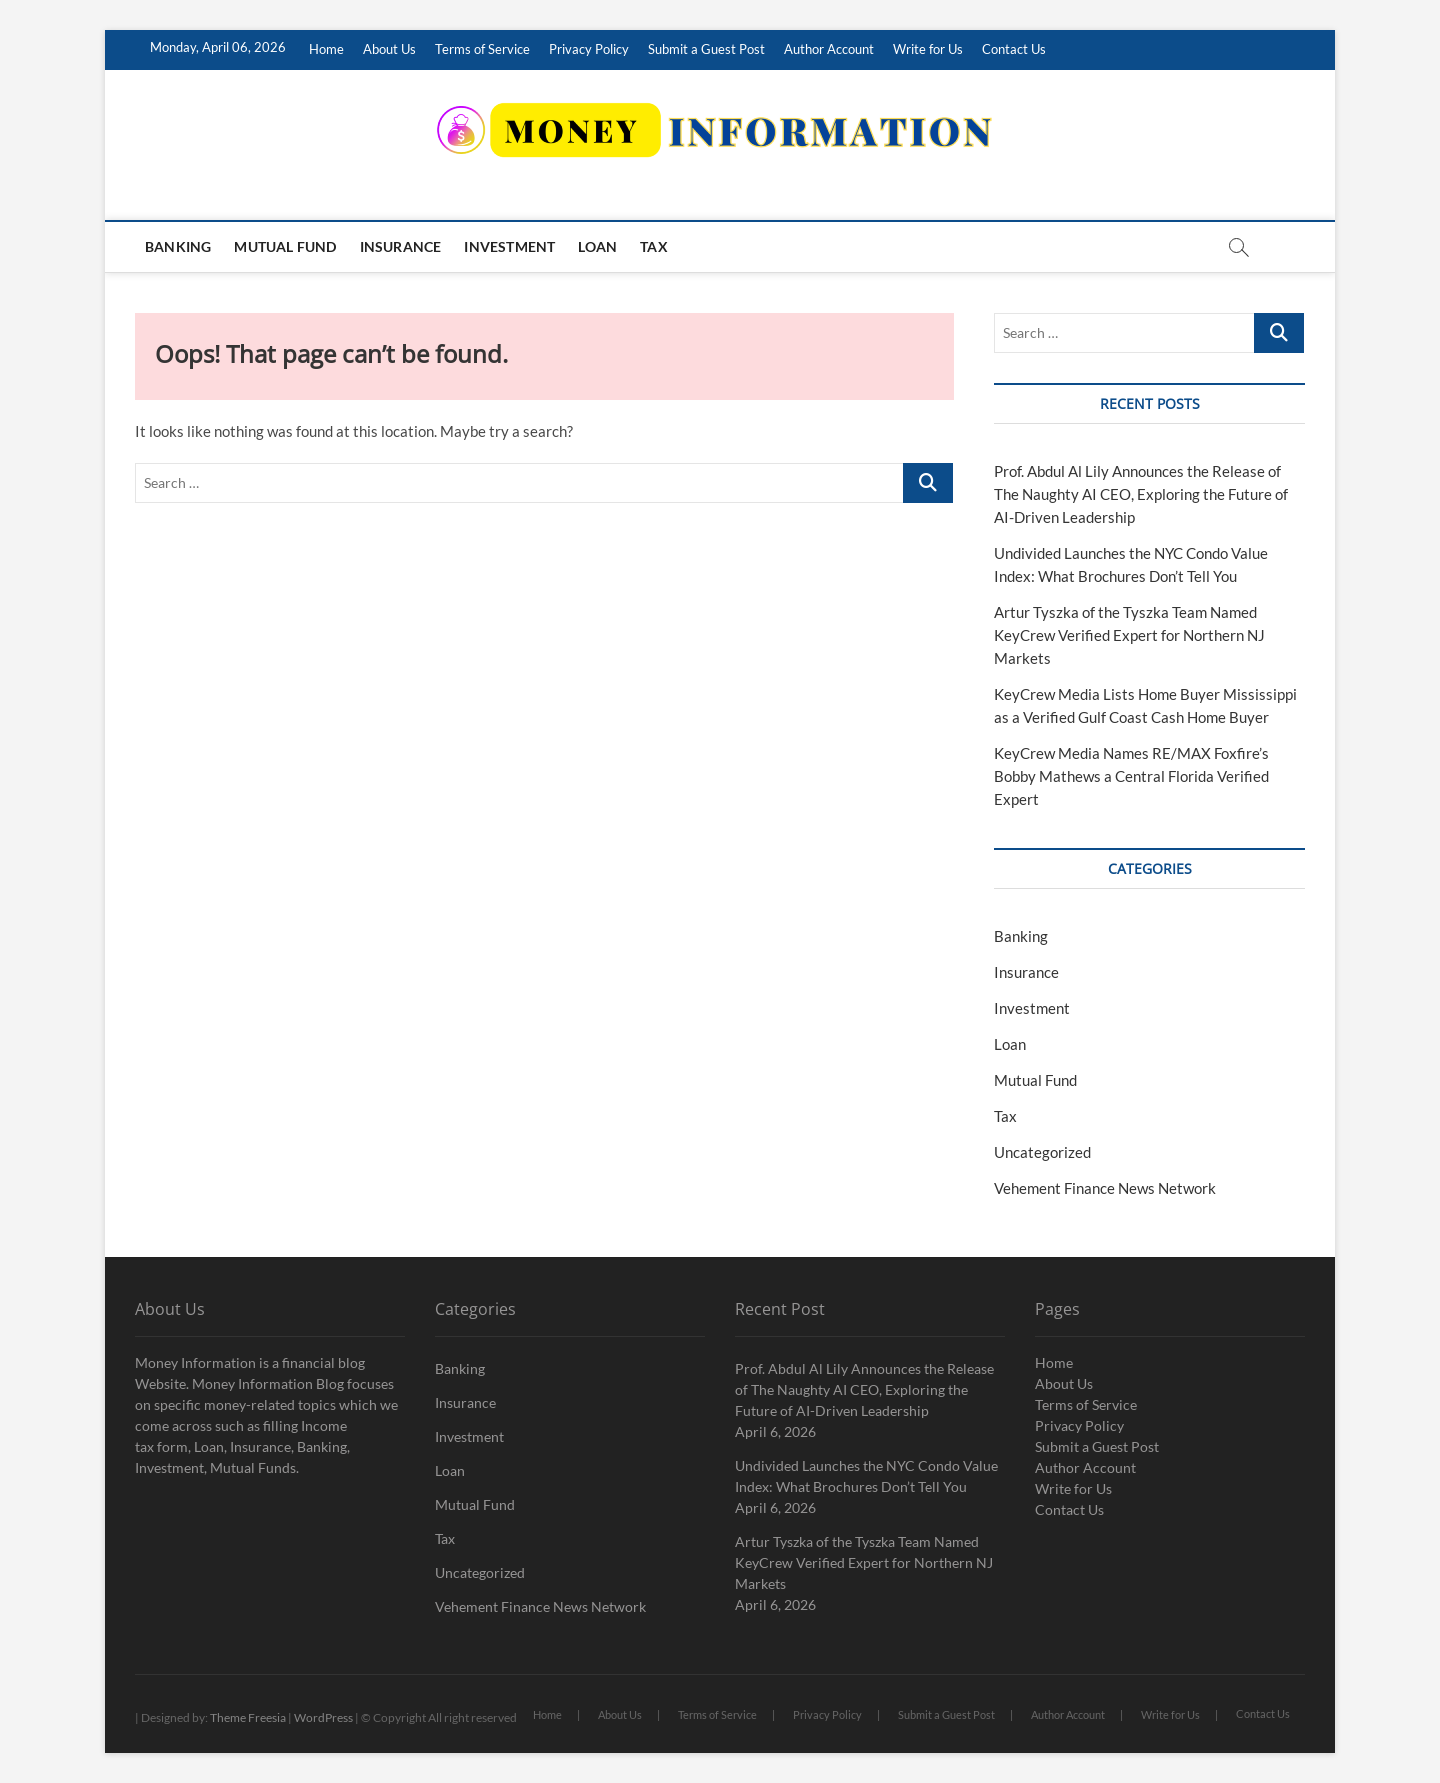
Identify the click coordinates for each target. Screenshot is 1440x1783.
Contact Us (1014, 49)
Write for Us (928, 49)
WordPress (323, 1717)
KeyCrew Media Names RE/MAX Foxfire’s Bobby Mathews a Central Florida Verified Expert (1131, 776)
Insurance (401, 246)
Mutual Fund (285, 246)
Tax (654, 246)
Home (326, 49)
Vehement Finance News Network (1105, 1188)
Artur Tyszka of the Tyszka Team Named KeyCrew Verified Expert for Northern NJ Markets (1129, 635)
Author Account (829, 49)
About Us (389, 49)
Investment (509, 246)
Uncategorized (1042, 1152)
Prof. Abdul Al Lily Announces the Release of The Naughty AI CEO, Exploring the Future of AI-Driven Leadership (1141, 494)
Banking (178, 246)
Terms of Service (482, 49)
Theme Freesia (248, 1717)
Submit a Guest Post (706, 49)
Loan (597, 246)
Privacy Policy (589, 49)
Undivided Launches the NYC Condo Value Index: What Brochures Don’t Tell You (866, 1476)
